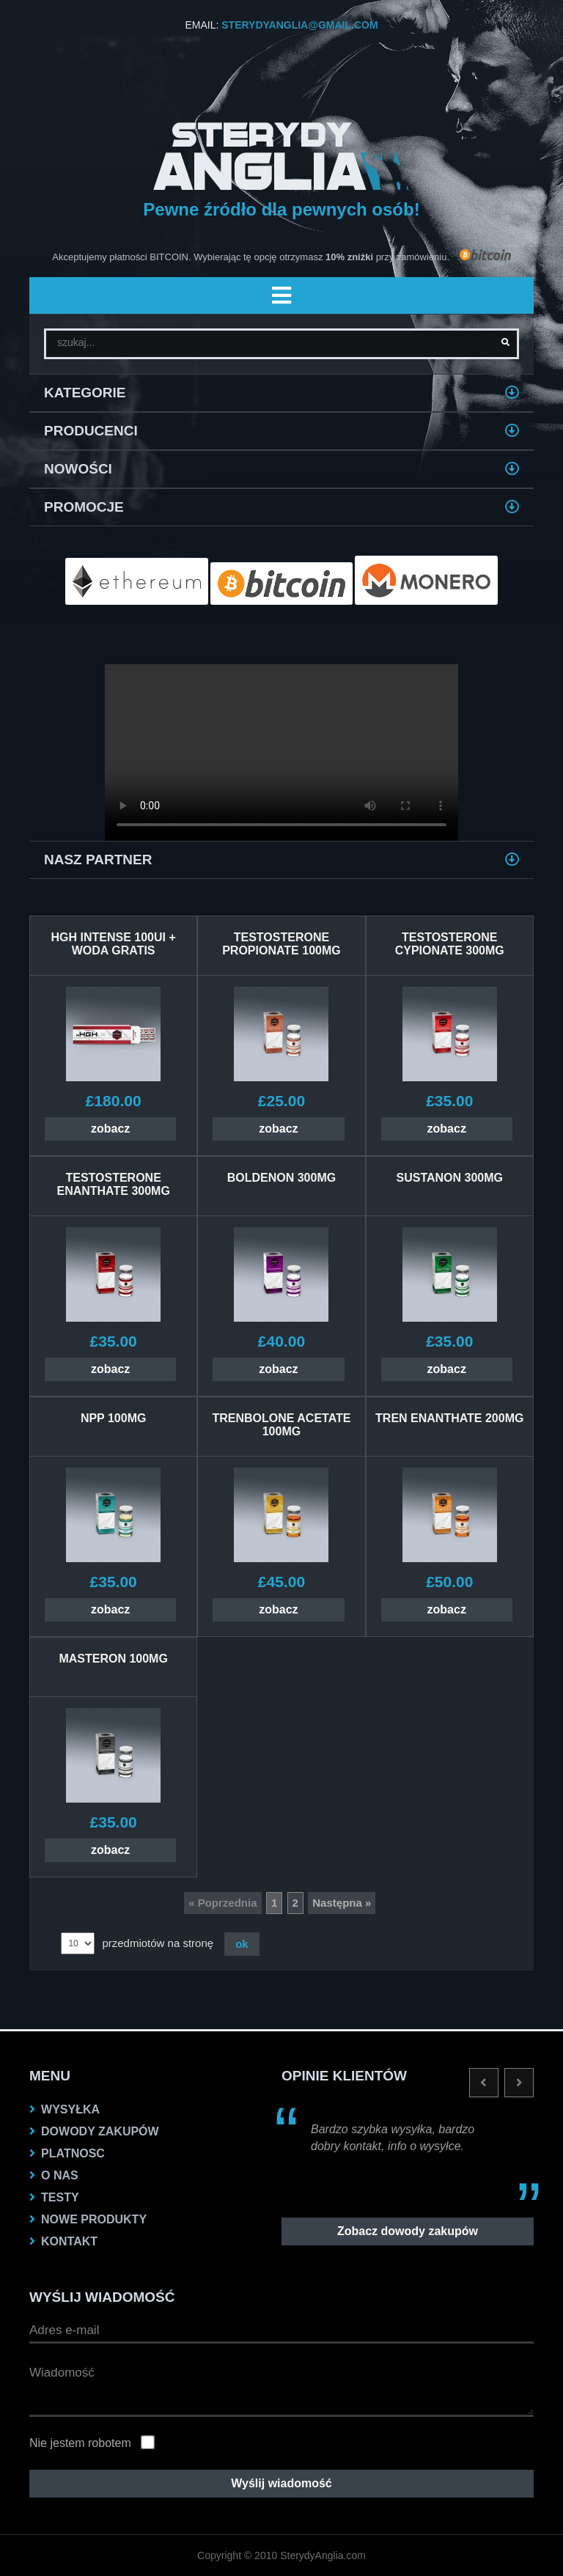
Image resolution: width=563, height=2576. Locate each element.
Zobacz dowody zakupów (407, 2231)
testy (60, 2197)
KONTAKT (69, 2241)
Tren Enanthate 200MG (449, 1418)
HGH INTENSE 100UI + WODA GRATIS (113, 944)
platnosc (73, 2153)
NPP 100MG (114, 1418)
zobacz (110, 1128)
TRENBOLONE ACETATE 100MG (281, 1425)
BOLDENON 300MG (281, 1177)
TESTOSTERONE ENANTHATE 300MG (112, 1184)
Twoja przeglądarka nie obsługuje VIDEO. (281, 752)
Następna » (341, 1902)
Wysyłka (70, 2109)
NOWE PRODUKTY (94, 2219)
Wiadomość (281, 2387)
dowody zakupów (100, 2131)
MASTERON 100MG (113, 1658)
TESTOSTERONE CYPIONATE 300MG (449, 944)
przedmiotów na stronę (157, 1943)
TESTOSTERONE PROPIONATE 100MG (281, 944)
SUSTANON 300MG (449, 1177)
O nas (59, 2175)
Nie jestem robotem (80, 2443)
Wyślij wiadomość (281, 2483)
